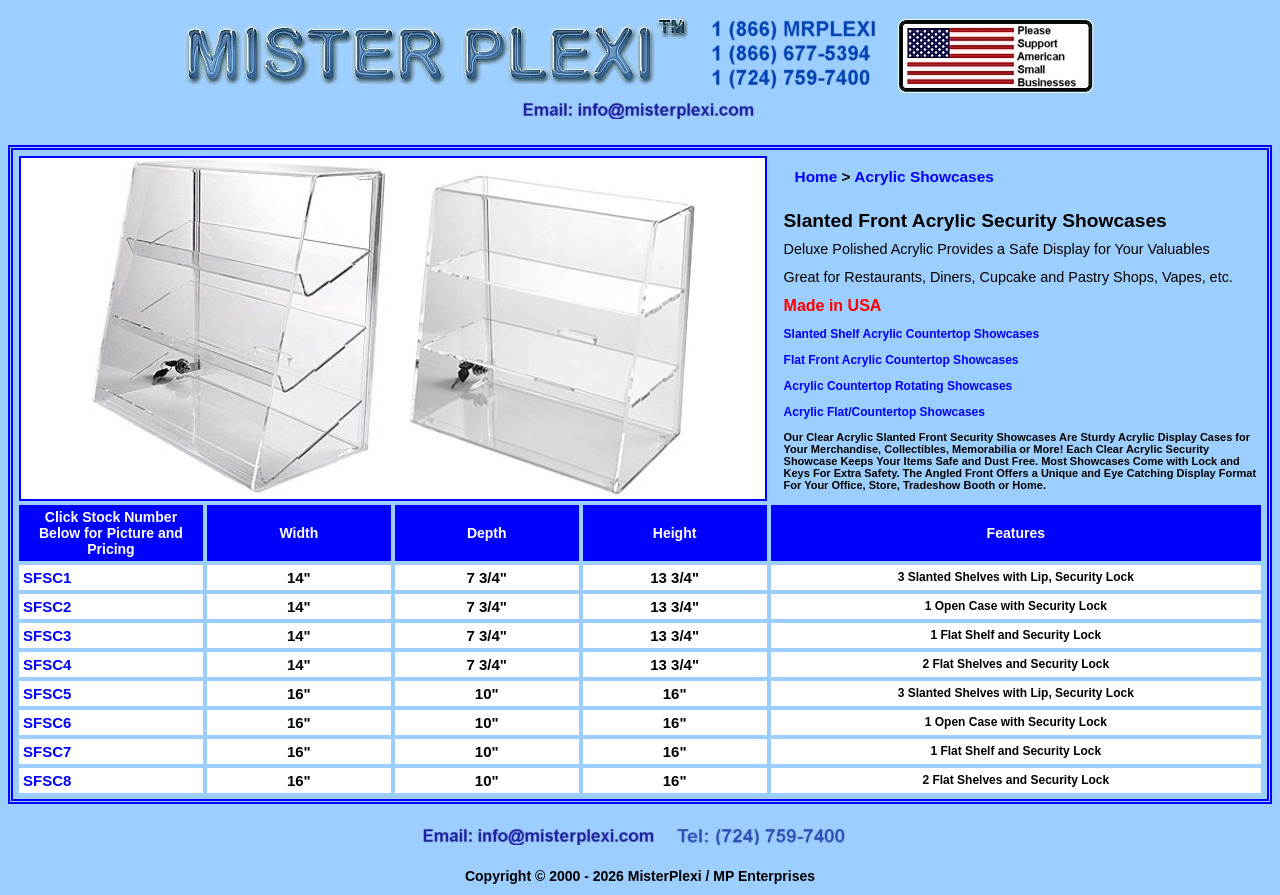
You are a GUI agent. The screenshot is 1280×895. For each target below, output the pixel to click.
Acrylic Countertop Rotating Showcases (898, 386)
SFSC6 (47, 722)
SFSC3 (47, 635)
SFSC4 (47, 664)
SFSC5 (47, 693)
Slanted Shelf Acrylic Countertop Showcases (912, 334)
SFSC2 (47, 606)
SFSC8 (47, 780)
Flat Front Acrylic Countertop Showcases (901, 360)
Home (816, 176)
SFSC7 (47, 751)
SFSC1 (47, 577)
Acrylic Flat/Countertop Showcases (884, 412)
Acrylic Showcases (923, 176)
